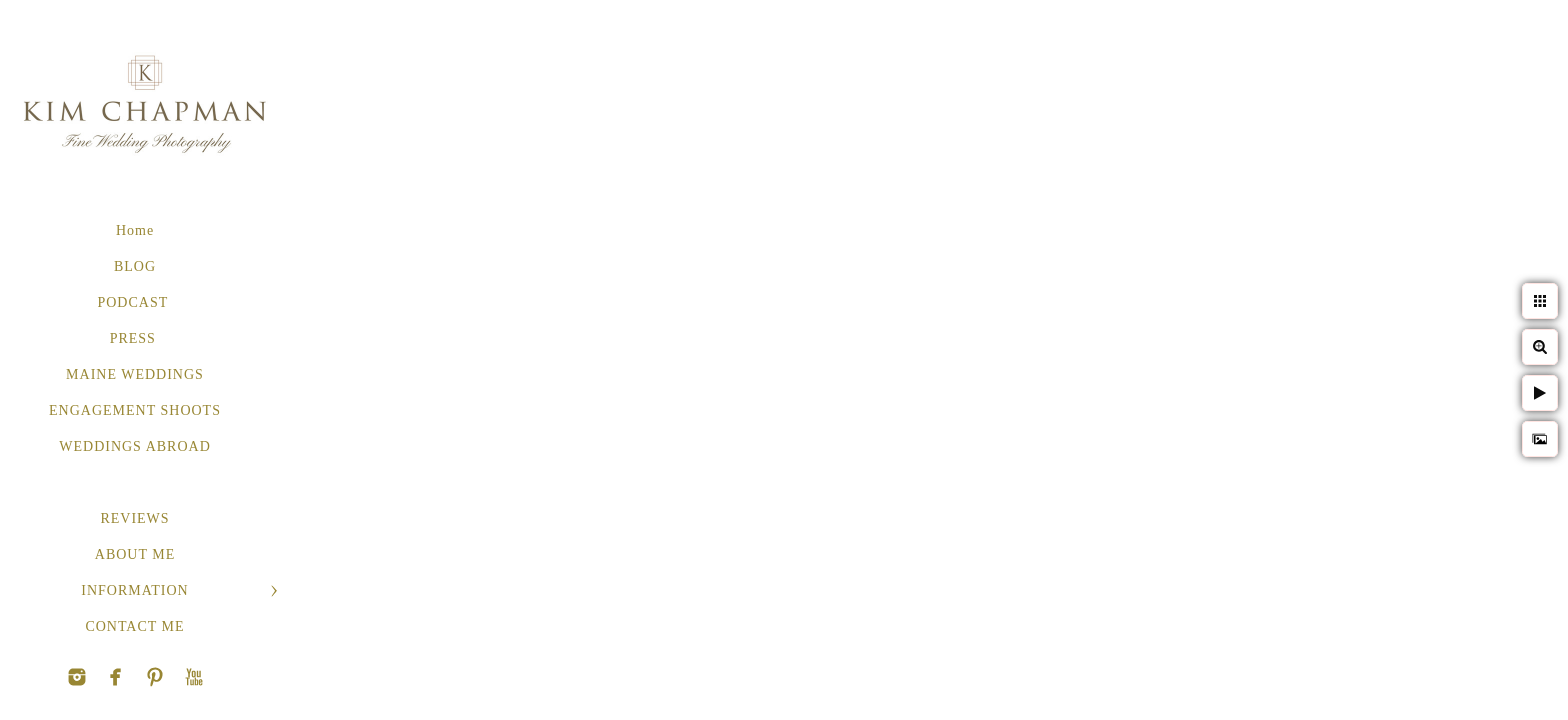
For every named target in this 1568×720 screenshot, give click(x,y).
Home (135, 230)
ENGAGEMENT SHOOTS (135, 410)
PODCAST (134, 302)
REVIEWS (134, 518)
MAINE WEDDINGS (135, 374)
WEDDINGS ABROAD (135, 446)
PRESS (135, 338)
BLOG (135, 266)
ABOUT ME (135, 554)
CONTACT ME (134, 626)
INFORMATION (134, 590)
